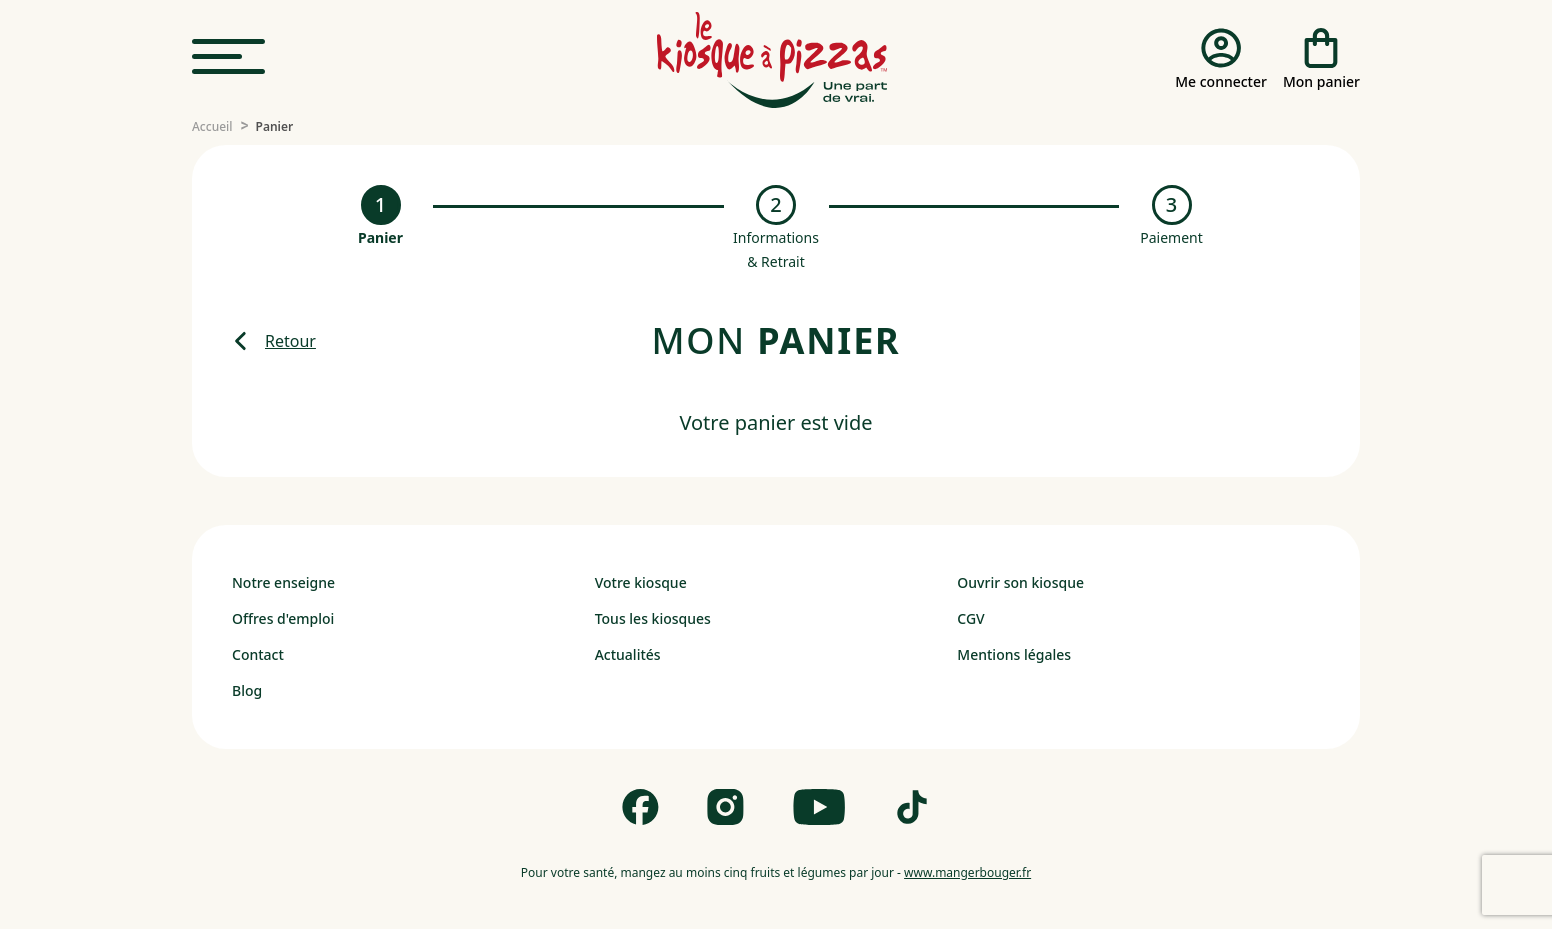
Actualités (628, 654)
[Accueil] (212, 127)
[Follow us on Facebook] (640, 807)
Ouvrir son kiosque (1020, 582)
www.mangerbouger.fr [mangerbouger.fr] (967, 872)
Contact (258, 654)
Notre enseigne (283, 582)
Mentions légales (1014, 654)
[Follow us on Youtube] (819, 807)
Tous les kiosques (653, 618)
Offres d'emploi (283, 618)
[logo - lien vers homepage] (772, 60)
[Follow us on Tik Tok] (912, 807)
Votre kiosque (641, 582)
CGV (970, 618)
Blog (247, 690)
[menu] (228, 57)
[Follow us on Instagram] (725, 807)
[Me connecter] (1221, 60)
